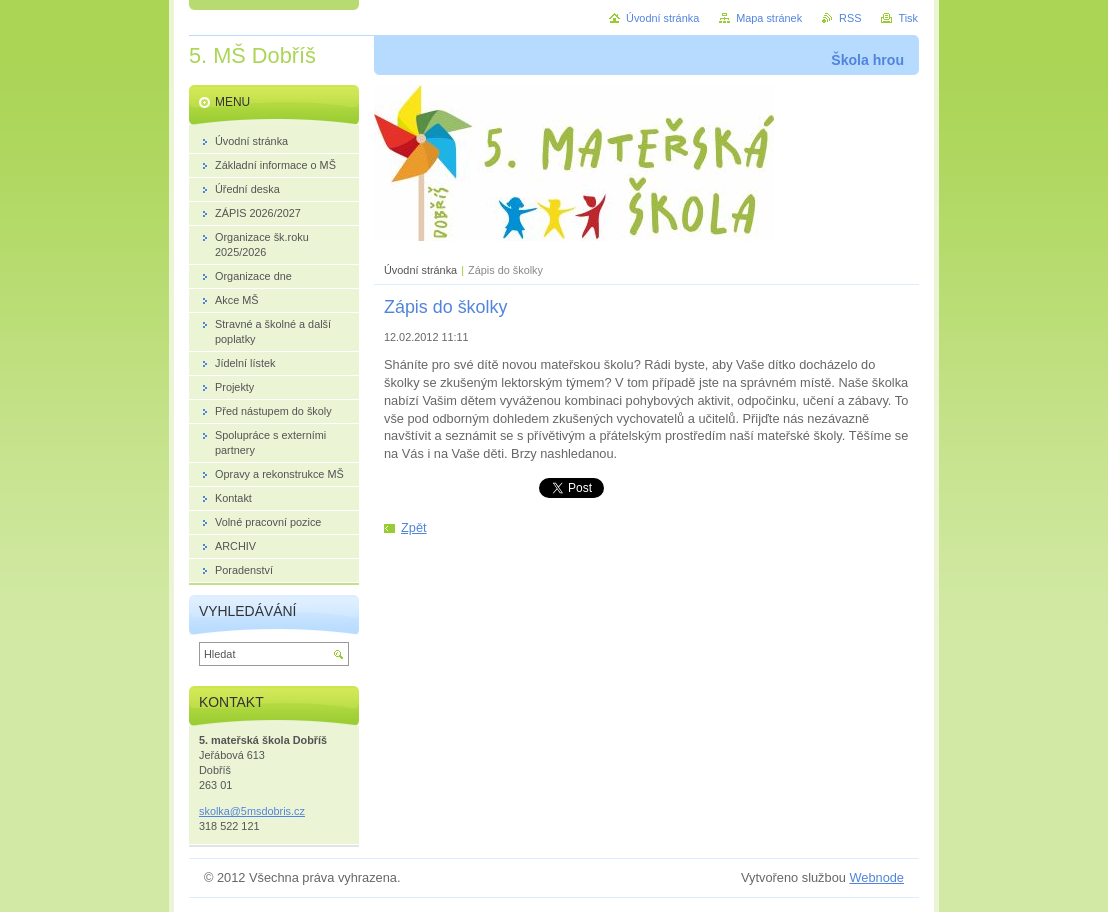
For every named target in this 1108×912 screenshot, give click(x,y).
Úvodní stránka (420, 270)
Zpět (414, 527)
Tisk (908, 18)
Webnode (876, 877)
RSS (850, 18)
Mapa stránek (769, 18)
